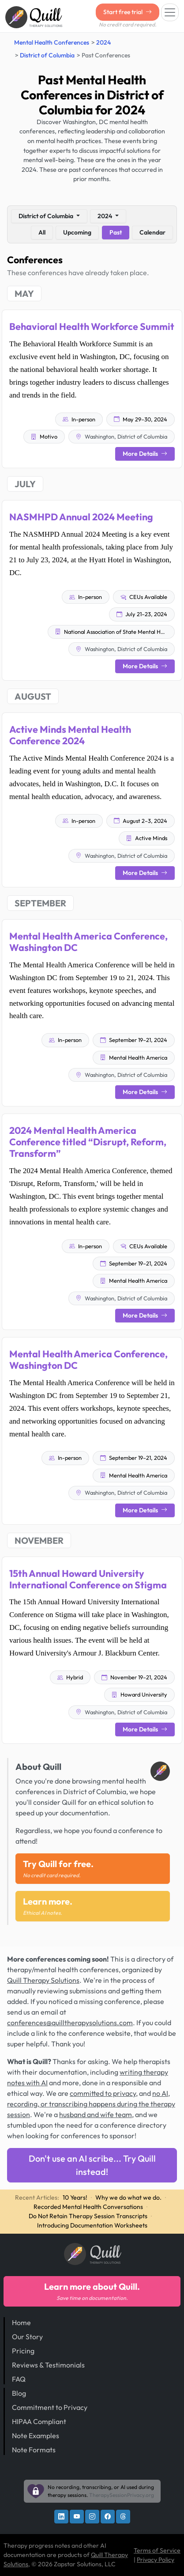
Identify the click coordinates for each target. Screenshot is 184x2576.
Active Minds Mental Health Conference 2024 (70, 735)
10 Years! (75, 2197)
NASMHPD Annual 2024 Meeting (81, 517)
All (41, 232)
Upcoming (77, 232)
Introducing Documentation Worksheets (92, 2225)
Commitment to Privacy (49, 2407)
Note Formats (34, 2449)
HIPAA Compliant (39, 2421)
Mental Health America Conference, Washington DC (88, 942)
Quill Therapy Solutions (43, 1980)
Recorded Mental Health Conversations (88, 2207)
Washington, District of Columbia (121, 436)
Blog (19, 2393)
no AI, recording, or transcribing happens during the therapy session (91, 2104)
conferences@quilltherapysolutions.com (70, 2022)
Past (115, 232)
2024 (103, 42)
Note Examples (35, 2435)
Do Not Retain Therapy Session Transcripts (88, 2216)
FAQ (19, 2379)
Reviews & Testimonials (48, 2364)
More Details (145, 454)
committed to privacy (103, 2093)
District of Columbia (47, 55)
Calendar (152, 232)
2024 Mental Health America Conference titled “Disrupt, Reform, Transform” (87, 1141)
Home (21, 2322)
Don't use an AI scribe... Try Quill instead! (92, 2165)
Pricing (23, 2350)
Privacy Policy (155, 2560)
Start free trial (127, 12)
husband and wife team (95, 2114)
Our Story (27, 2336)
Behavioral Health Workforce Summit (91, 326)
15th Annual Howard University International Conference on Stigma (88, 1579)
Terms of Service (157, 2550)
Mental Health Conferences (51, 42)
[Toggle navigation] (170, 12)
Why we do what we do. (128, 2197)
